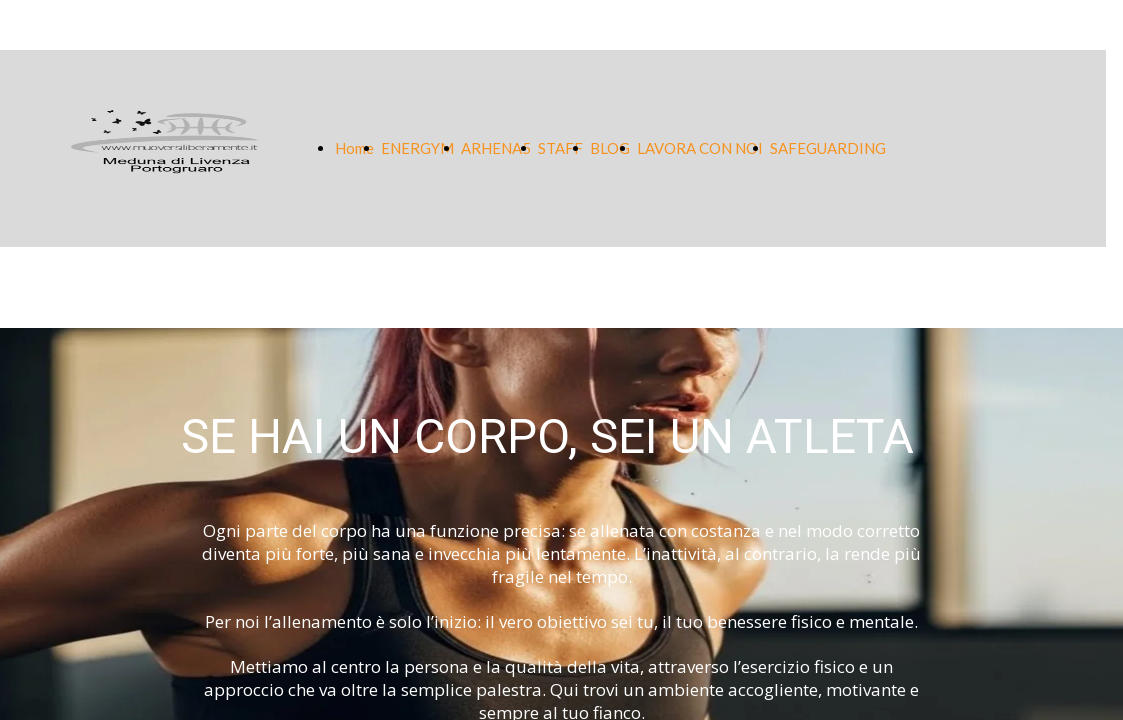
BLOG (610, 148)
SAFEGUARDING (828, 148)
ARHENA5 (496, 148)
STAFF (560, 148)
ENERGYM (417, 148)
